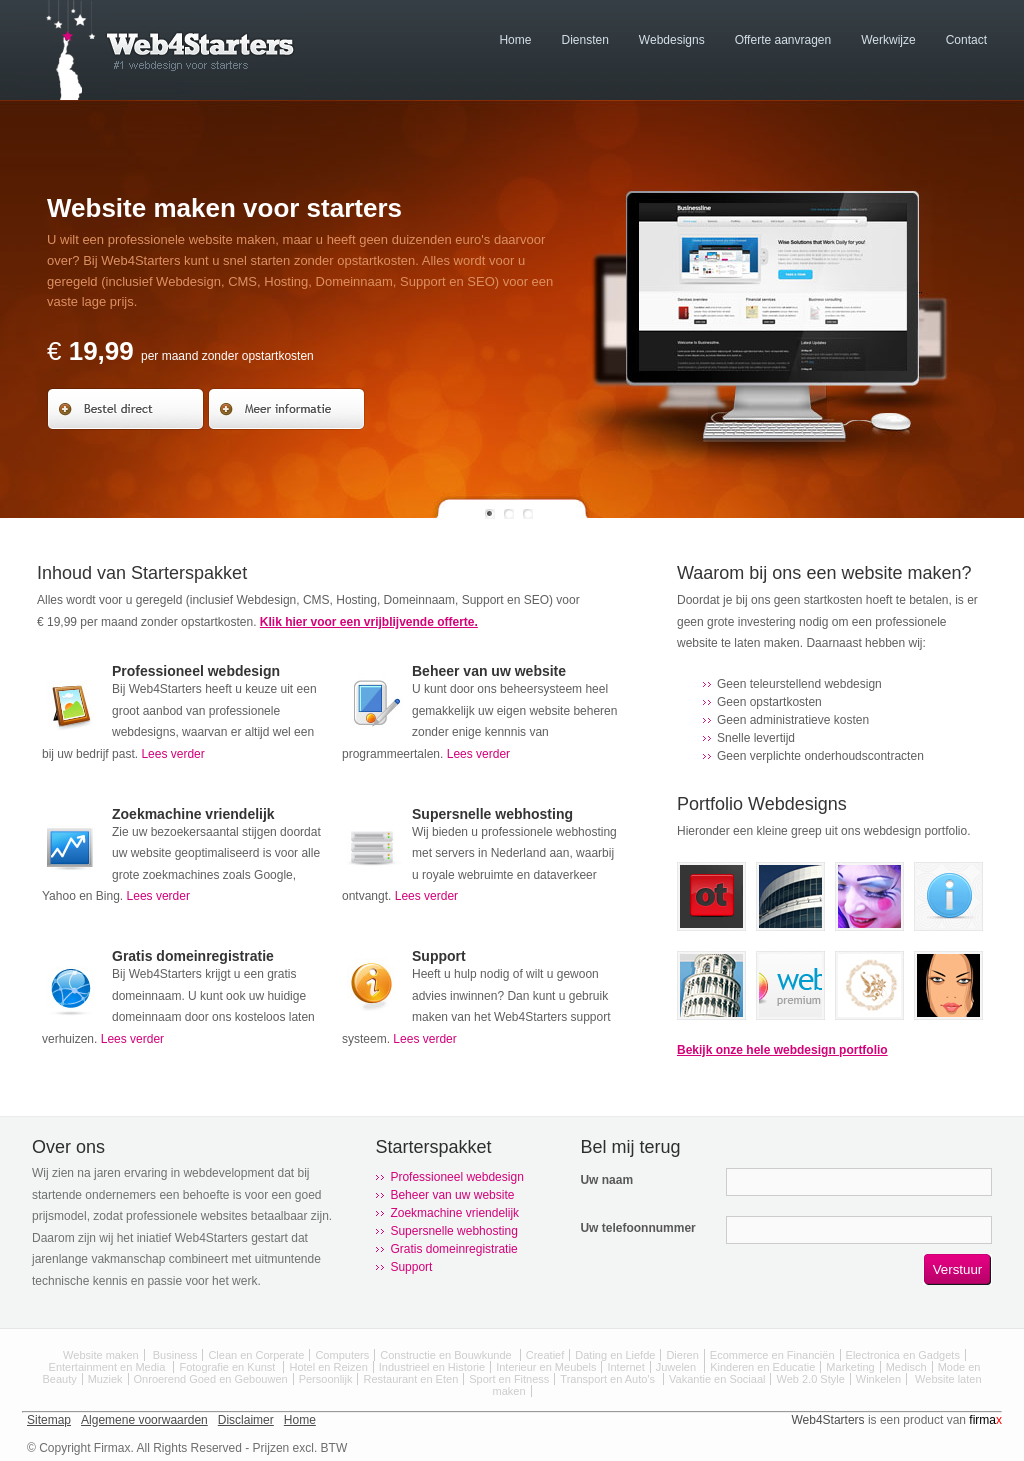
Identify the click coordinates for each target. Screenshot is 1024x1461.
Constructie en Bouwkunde (447, 1355)
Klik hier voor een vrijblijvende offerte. (369, 622)
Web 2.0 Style (810, 1379)
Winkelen (878, 1379)
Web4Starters (827, 1420)
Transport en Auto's (609, 1379)
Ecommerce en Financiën (772, 1355)
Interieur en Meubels (546, 1367)
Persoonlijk (326, 1379)
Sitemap (49, 1420)
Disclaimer (246, 1420)
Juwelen (677, 1367)
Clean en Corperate (256, 1355)
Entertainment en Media (109, 1367)
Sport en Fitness (509, 1379)
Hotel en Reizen (328, 1367)
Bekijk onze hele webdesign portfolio (782, 1050)
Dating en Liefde (615, 1355)
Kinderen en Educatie (762, 1367)
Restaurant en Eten (410, 1379)
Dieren (682, 1355)
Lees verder (172, 754)
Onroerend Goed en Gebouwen (211, 1379)
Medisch (906, 1367)
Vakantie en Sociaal (717, 1379)
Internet (625, 1367)
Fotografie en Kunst (228, 1367)
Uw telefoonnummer (637, 1228)
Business (175, 1355)
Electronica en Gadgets (903, 1355)
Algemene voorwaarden (144, 1420)
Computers (342, 1355)
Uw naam (606, 1180)
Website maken (101, 1355)
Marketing (850, 1367)
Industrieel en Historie (432, 1367)
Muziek (105, 1379)
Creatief (545, 1355)
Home (300, 1420)
